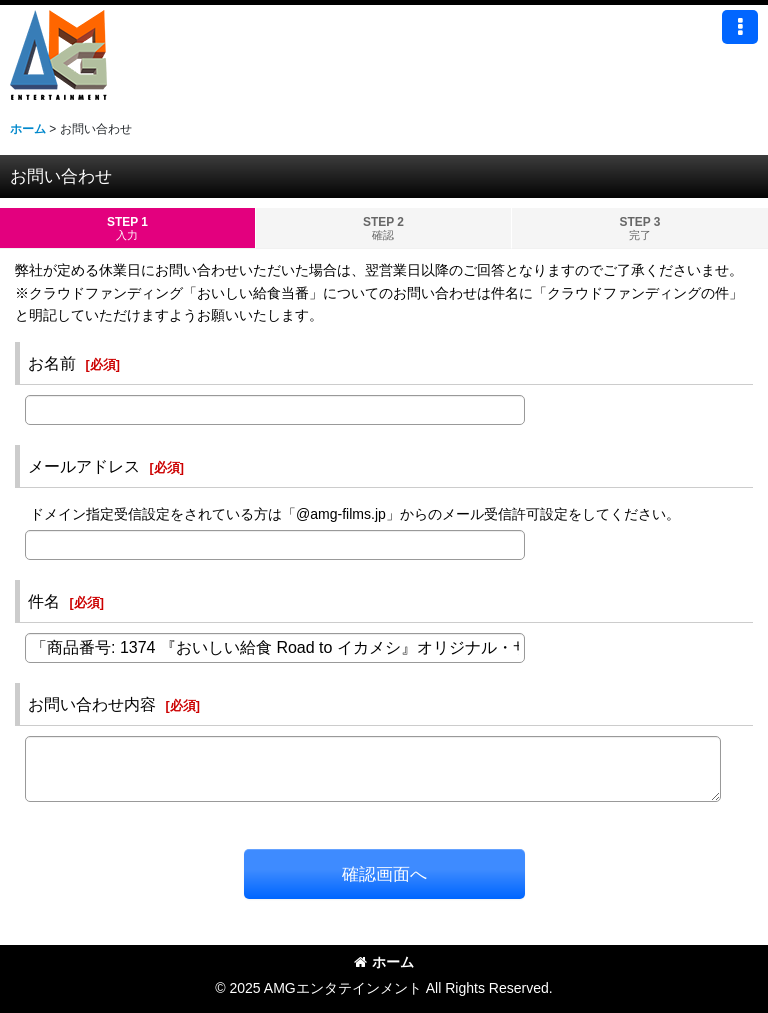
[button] (740, 27)
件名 (44, 601)
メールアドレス (84, 466)
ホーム (384, 962)
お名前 (52, 363)
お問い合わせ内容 (92, 704)
